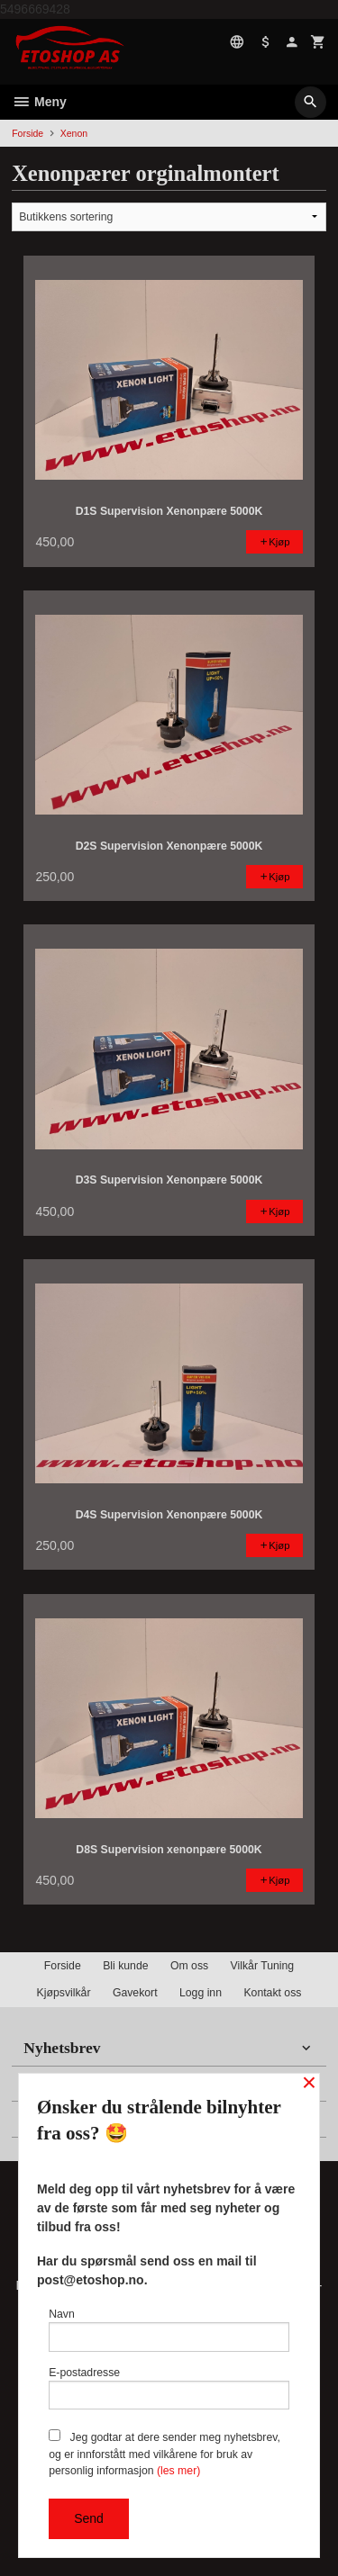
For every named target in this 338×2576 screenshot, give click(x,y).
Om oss (189, 1965)
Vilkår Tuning (263, 1965)
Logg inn (200, 1992)
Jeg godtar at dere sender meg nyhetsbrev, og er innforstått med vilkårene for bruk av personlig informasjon (164, 2453)
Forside (27, 133)
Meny (39, 102)
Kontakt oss (272, 1992)
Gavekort (135, 1992)
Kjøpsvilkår (64, 1992)
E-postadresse (169, 2388)
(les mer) (178, 2470)
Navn (169, 2330)
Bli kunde (125, 1965)
